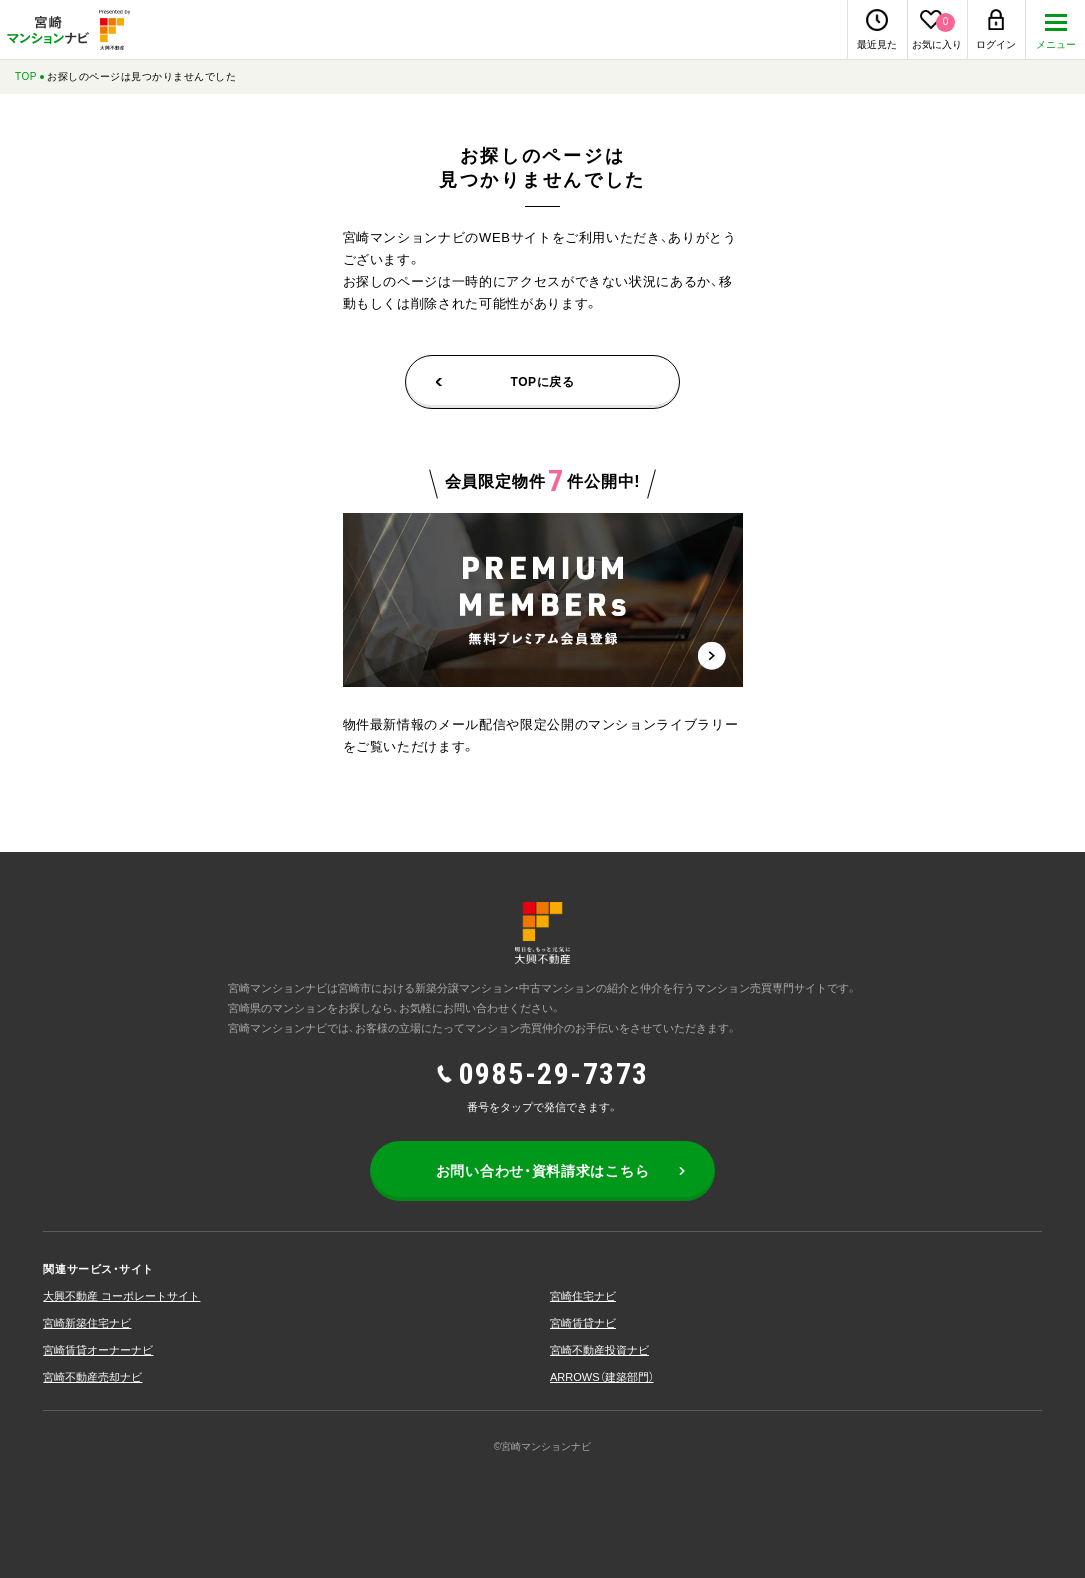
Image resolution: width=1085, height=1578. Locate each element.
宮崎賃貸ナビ (583, 1323)
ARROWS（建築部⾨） (602, 1377)
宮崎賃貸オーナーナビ (98, 1350)
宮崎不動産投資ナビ (599, 1350)
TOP (26, 76)
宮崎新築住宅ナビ (87, 1323)
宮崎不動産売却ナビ (92, 1377)
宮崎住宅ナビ (583, 1296)
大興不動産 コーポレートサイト (121, 1296)
